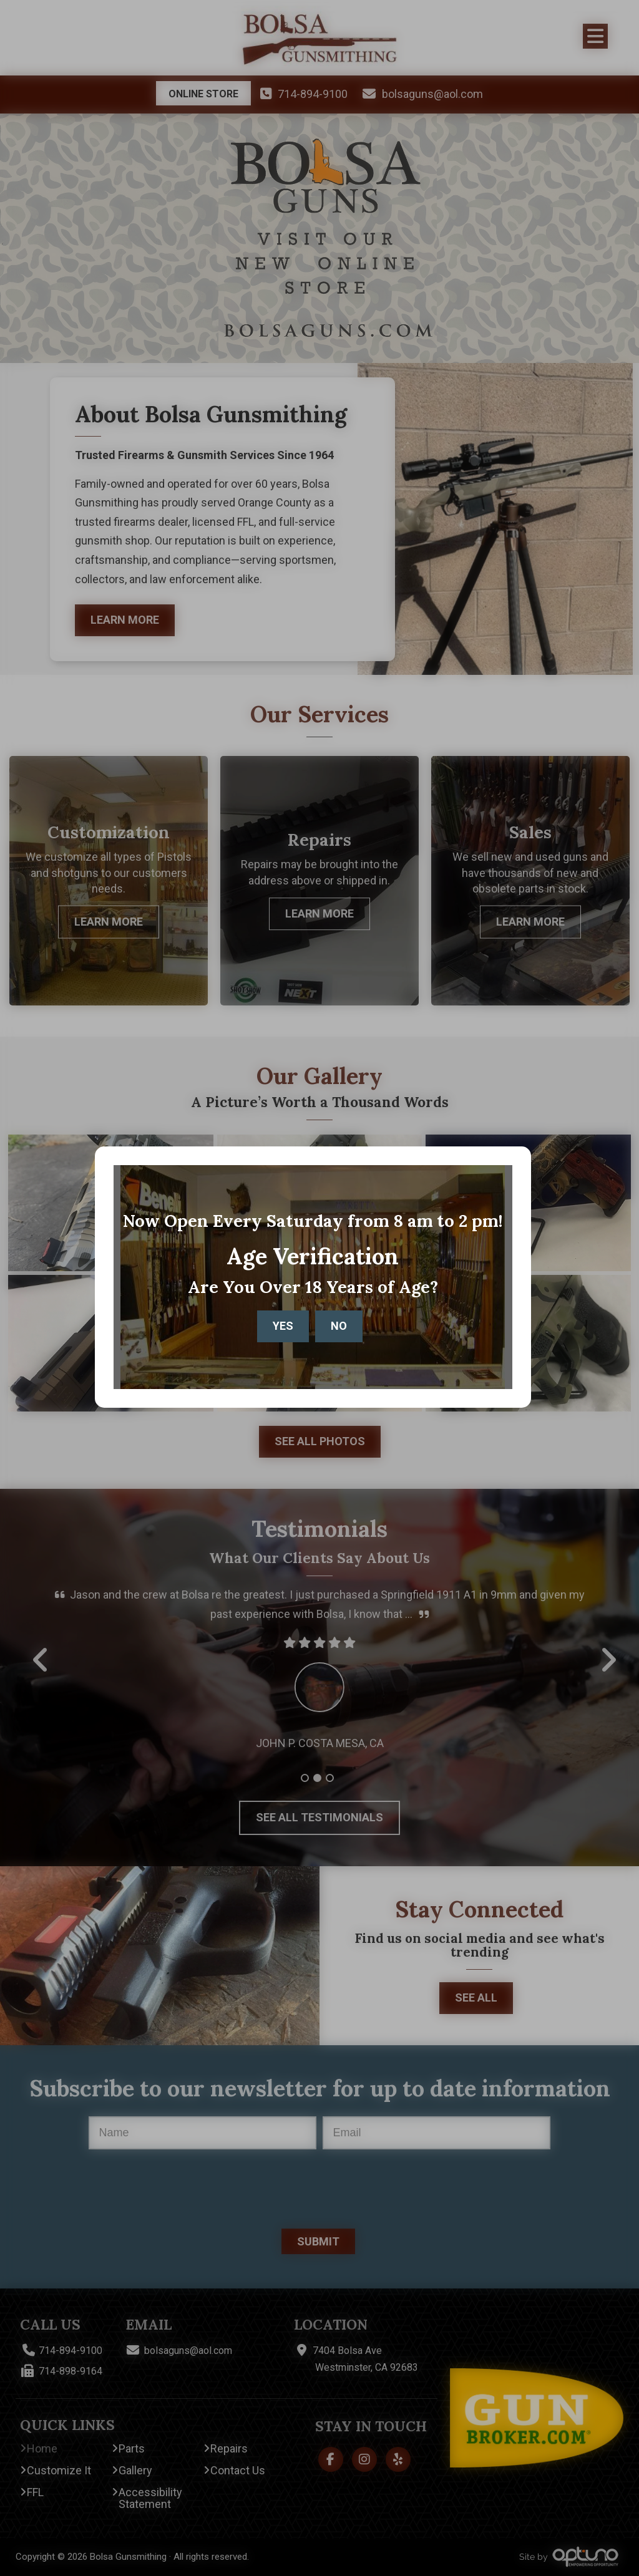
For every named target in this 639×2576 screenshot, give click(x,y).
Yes (283, 1330)
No (339, 1330)
